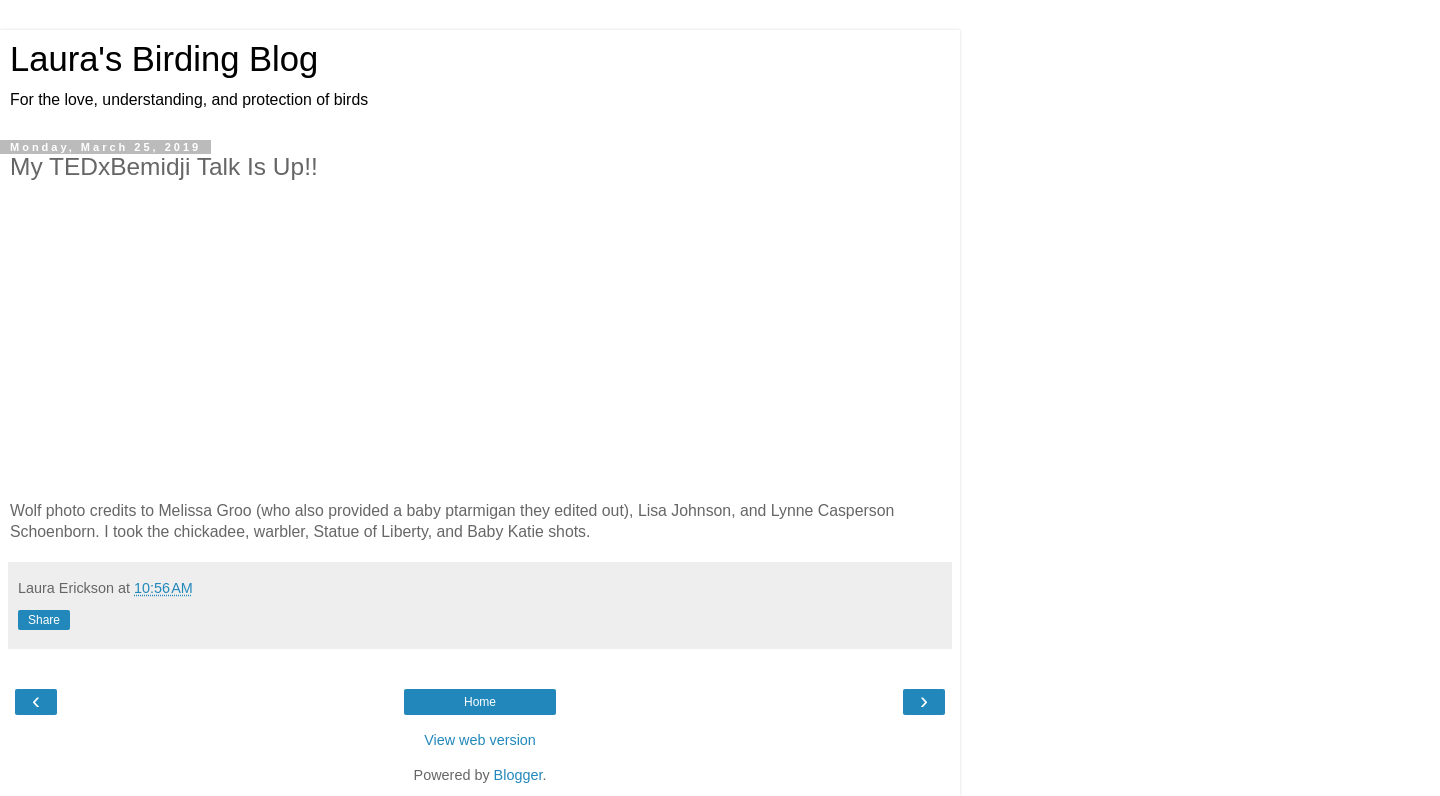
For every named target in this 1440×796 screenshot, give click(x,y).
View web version (480, 740)
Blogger (518, 775)
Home (480, 702)
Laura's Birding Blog (164, 59)
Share (44, 620)
